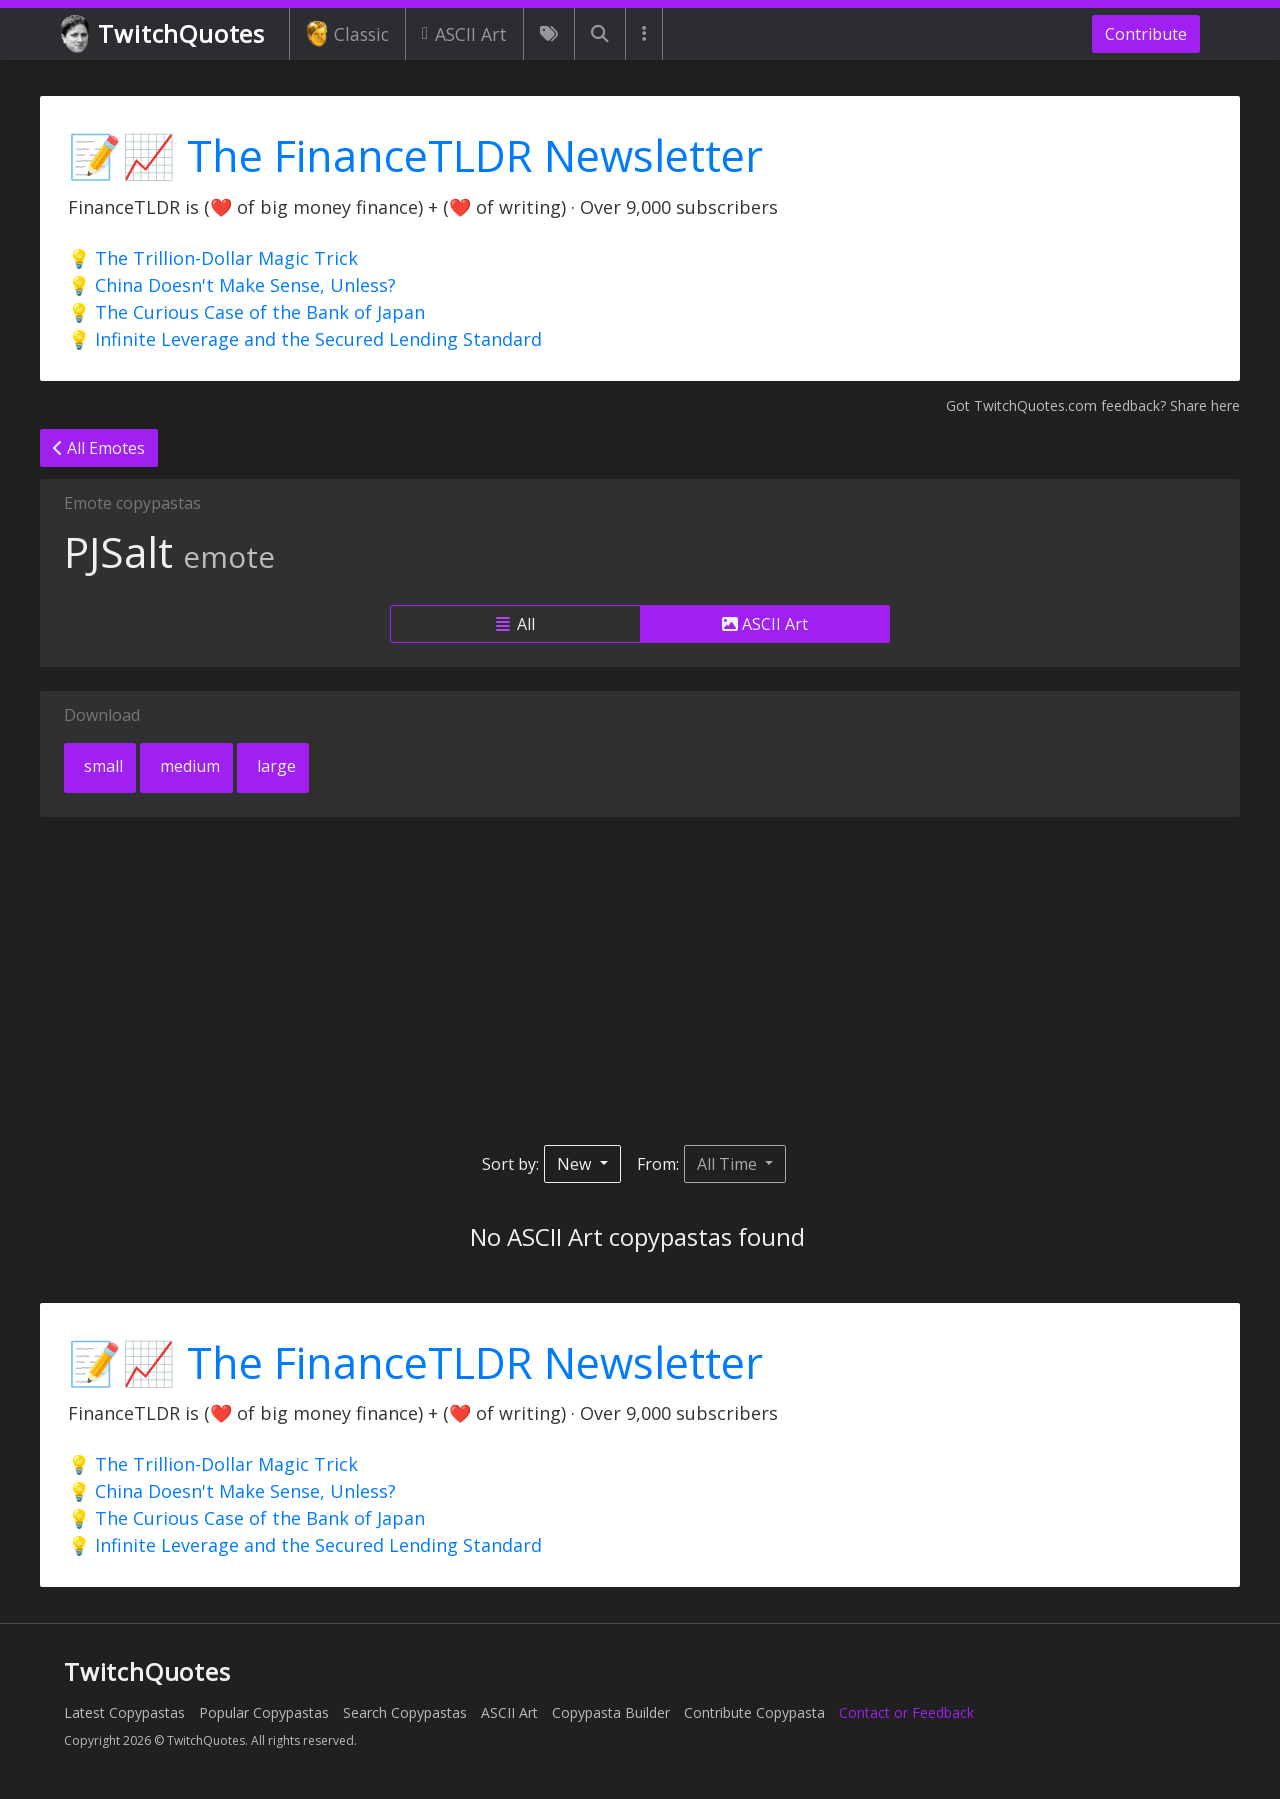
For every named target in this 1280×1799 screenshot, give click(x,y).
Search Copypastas (405, 1712)
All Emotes (99, 448)
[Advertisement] (640, 981)
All (515, 624)
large (274, 766)
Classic (347, 34)
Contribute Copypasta (754, 1712)
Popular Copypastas (264, 1712)
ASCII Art (464, 34)
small (101, 766)
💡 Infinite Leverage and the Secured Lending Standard (305, 339)
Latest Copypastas (124, 1712)
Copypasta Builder (611, 1712)
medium (188, 766)
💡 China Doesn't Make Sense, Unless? (232, 285)
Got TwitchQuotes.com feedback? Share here (1093, 405)
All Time (729, 1164)
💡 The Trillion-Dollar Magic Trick (213, 258)
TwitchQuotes (164, 34)
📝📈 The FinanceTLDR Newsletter (415, 155)
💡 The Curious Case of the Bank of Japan (246, 312)
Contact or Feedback (906, 1712)
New (576, 1164)
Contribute (1146, 34)
